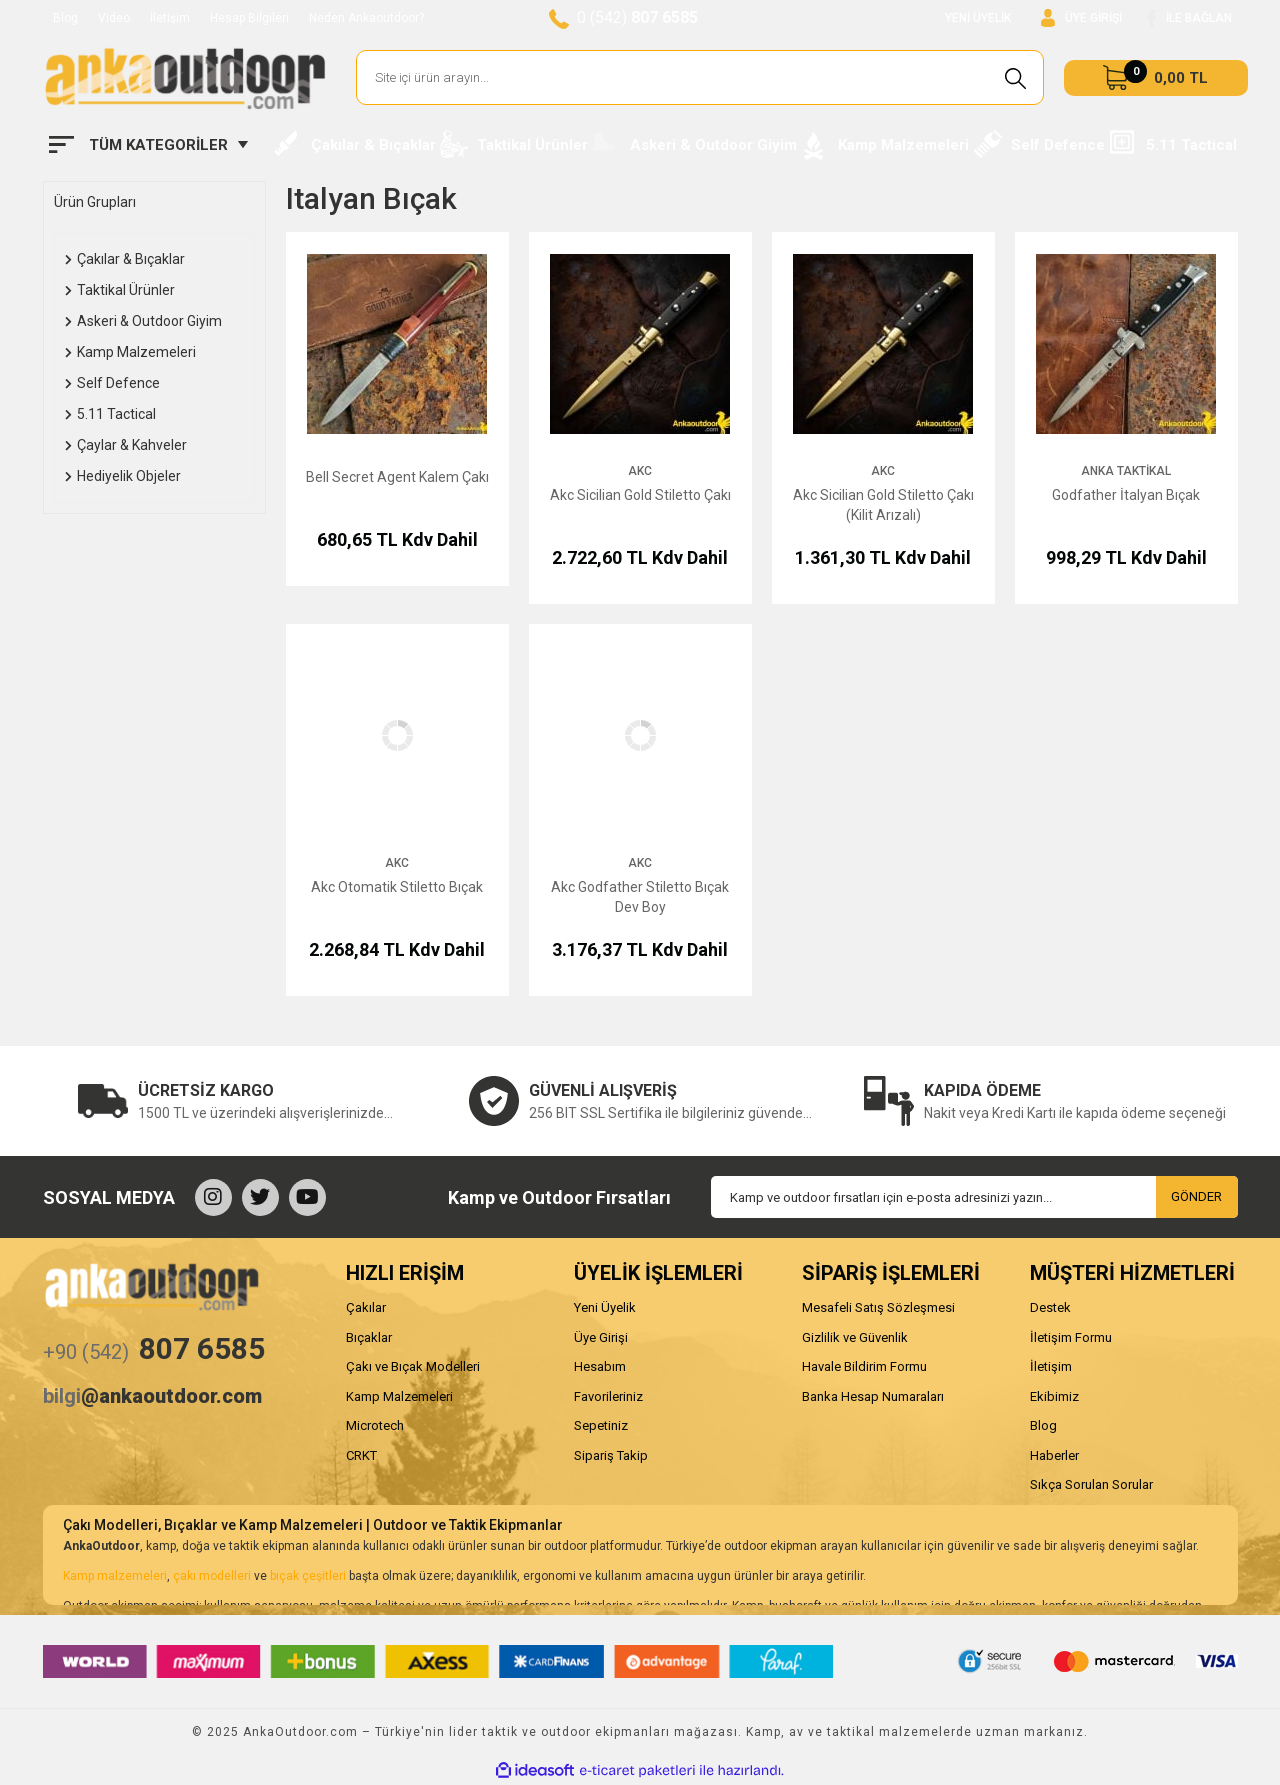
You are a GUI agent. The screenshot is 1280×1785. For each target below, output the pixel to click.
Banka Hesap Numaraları (873, 1396)
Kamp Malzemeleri (399, 1396)
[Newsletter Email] (974, 1197)
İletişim (170, 18)
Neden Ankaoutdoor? (366, 18)
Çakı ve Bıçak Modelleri (413, 1366)
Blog (65, 18)
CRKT (361, 1455)
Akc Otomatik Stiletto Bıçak (397, 887)
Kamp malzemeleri (115, 1576)
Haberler (1054, 1455)
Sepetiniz (601, 1425)
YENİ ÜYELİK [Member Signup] (978, 18)
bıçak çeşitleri (308, 1576)
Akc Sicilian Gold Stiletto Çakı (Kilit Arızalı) (883, 505)
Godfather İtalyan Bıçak (1126, 495)
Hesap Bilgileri (249, 18)
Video (114, 18)
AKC (640, 471)
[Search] (700, 77)
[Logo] (185, 78)
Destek (1050, 1307)
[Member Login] (1081, 18)
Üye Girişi (601, 1337)
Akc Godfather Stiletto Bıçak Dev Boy (640, 897)
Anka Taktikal (1126, 471)
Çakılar (366, 1307)
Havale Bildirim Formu (864, 1366)
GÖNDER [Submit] (1196, 1196)
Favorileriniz (608, 1396)
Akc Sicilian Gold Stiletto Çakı (640, 495)
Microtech (375, 1425)
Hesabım (600, 1366)
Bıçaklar (369, 1337)
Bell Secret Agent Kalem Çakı (397, 477)
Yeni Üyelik (605, 1307)
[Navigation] (148, 145)
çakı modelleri (212, 1576)
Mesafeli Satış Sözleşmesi (878, 1307)
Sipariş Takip (611, 1455)
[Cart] (1156, 78)
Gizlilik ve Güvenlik (855, 1337)
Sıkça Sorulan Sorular (1091, 1484)
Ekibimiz (1054, 1396)
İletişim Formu (1071, 1337)
